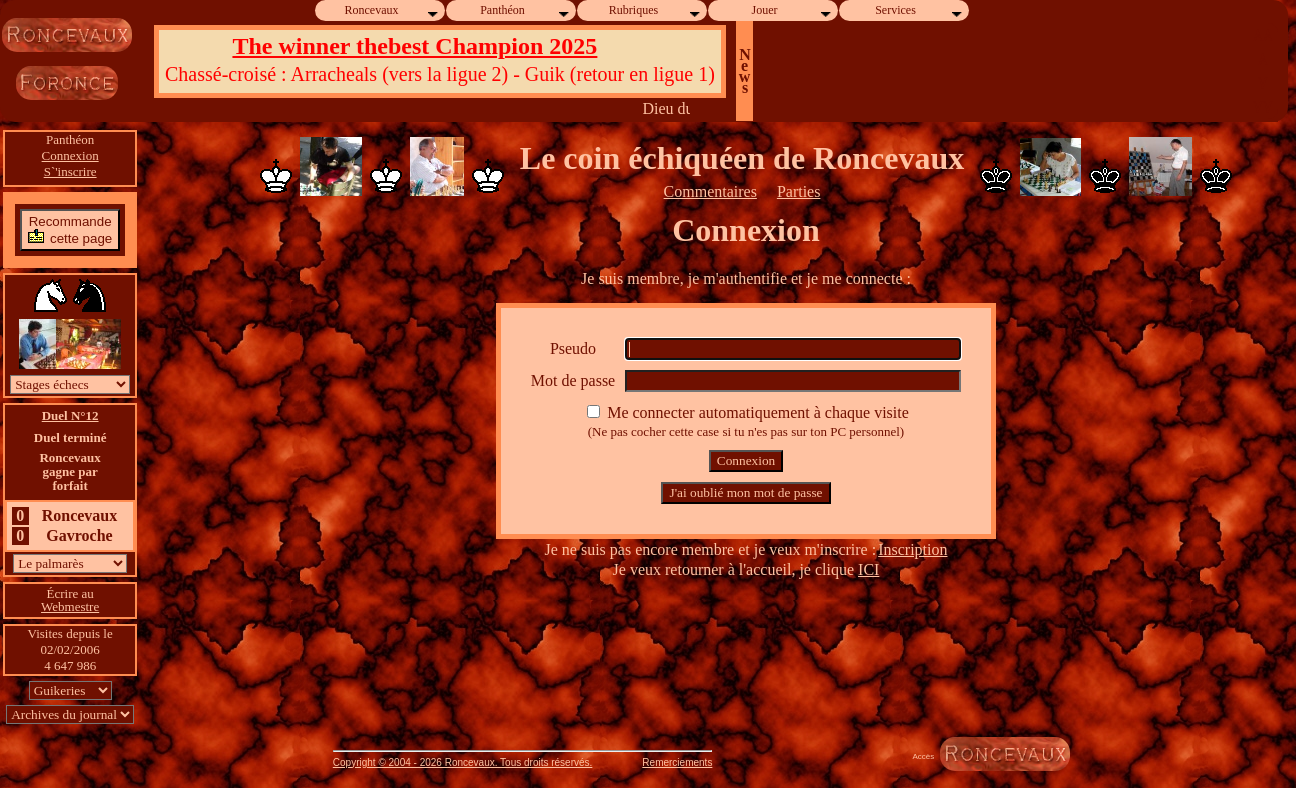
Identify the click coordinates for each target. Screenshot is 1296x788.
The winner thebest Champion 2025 (414, 46)
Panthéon (525, 10)
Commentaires (710, 191)
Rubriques (655, 10)
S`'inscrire (70, 171)
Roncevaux (393, 10)
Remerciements (677, 762)
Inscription (912, 549)
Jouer (793, 10)
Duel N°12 (70, 415)
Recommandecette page (70, 229)
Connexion (70, 155)
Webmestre (70, 606)
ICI (868, 569)
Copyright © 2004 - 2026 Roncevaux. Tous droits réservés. (463, 762)
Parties (799, 191)
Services (919, 10)
